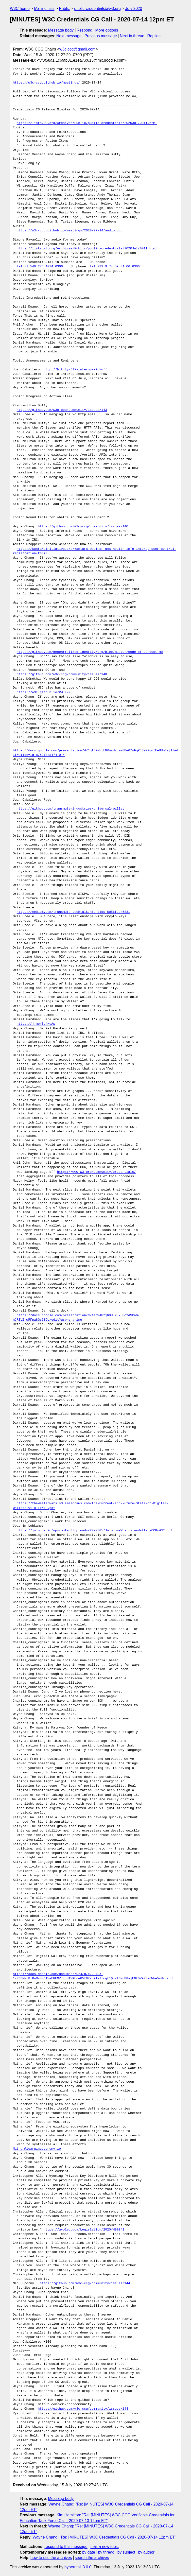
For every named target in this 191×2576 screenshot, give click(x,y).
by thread (106, 2552)
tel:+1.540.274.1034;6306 (40, 266)
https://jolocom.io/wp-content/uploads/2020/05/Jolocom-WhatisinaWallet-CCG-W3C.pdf (95, 1530)
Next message (69, 36)
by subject (126, 2552)
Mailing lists (44, 8)
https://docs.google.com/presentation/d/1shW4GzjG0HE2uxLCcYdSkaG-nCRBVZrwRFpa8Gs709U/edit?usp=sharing (76, 1317)
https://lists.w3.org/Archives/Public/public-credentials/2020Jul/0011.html (87, 123)
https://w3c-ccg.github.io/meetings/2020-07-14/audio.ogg (69, 230)
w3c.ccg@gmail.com (77, 49)
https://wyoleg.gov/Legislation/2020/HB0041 (84, 2230)
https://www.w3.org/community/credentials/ (96, 1172)
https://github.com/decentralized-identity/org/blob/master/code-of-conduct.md (90, 652)
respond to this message (65, 2546)
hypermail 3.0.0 (77, 2567)
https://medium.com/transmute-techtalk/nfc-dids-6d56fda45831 (73, 912)
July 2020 (133, 8)
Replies (153, 36)
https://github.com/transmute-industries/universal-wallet (70, 809)
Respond (84, 30)
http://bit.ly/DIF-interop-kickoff (75, 369)
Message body (61, 30)
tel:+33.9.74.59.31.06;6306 (115, 266)
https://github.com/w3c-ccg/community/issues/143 (62, 410)
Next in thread (132, 36)
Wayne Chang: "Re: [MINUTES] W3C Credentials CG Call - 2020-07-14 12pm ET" (104, 2537)
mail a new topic (104, 2546)
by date (88, 2552)
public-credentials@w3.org (97, 8)
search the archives (92, 2558)
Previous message (101, 36)
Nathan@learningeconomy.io (37, 2149)
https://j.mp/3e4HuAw (36, 1024)
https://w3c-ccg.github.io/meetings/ (46, 83)
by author (146, 2552)
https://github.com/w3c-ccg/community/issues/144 (85, 2283)
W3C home (20, 8)
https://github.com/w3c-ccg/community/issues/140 (83, 526)
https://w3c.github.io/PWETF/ (43, 692)
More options (106, 30)
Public (64, 8)
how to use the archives (51, 2558)
